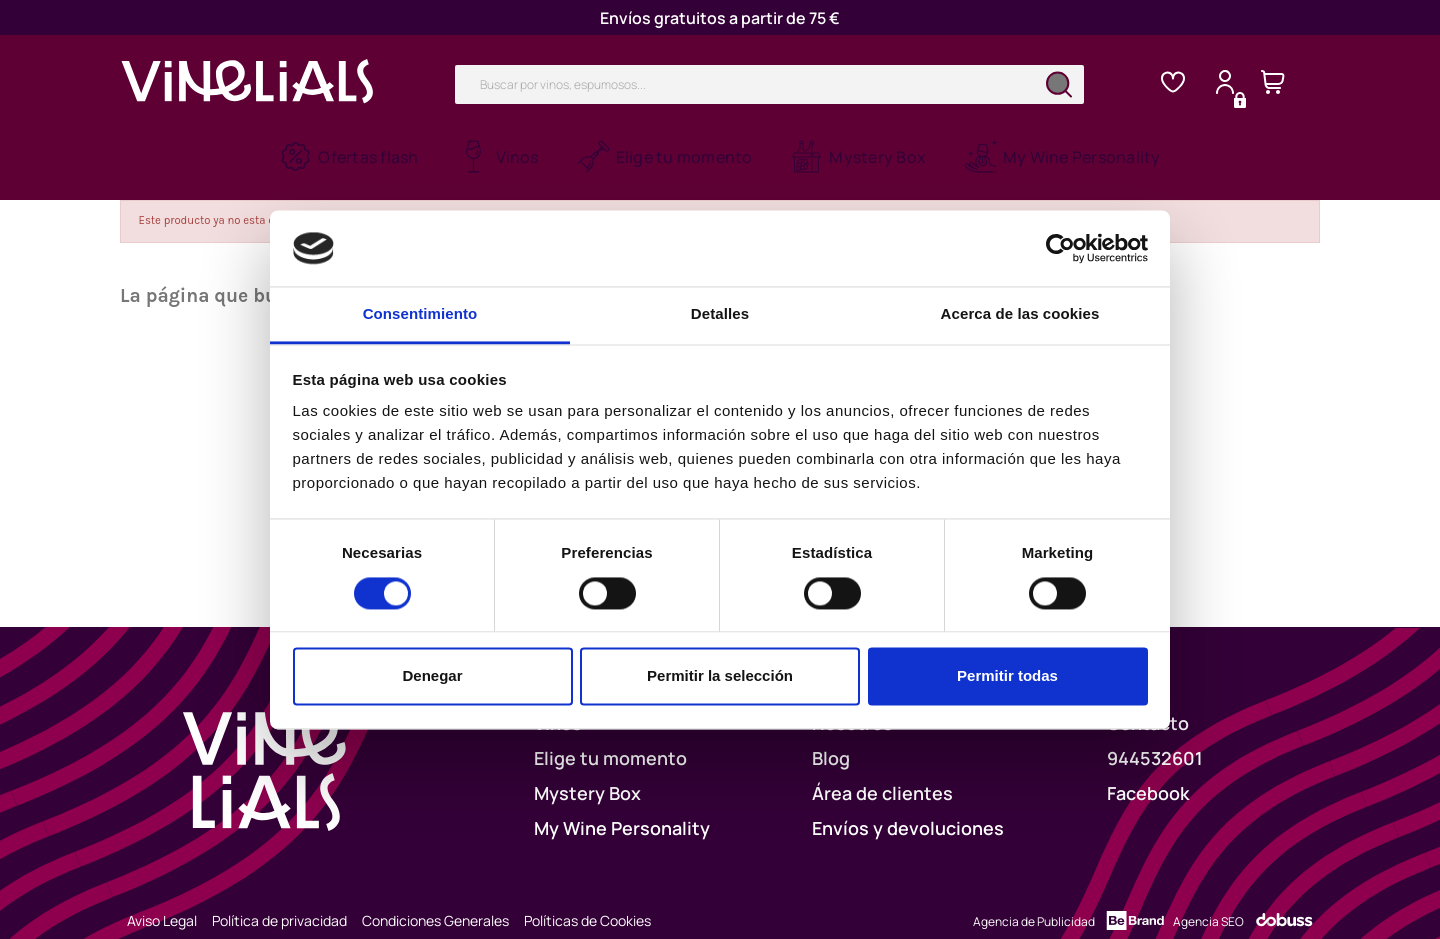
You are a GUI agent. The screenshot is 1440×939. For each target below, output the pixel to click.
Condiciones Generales (435, 899)
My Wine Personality (622, 807)
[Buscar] (769, 84)
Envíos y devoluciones (908, 807)
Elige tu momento (610, 737)
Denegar (432, 676)
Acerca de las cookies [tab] (1020, 314)
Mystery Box (587, 772)
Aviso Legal (162, 899)
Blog (831, 737)
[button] (498, 156)
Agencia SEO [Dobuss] (1208, 900)
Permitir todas (1007, 676)
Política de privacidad (279, 899)
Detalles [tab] (720, 314)
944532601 (1155, 737)
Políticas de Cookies (587, 899)
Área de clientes (882, 772)
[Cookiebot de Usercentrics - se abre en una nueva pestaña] (1060, 248)
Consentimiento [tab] (420, 314)
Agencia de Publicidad (1034, 900)
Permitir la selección (720, 676)
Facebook (1148, 772)
